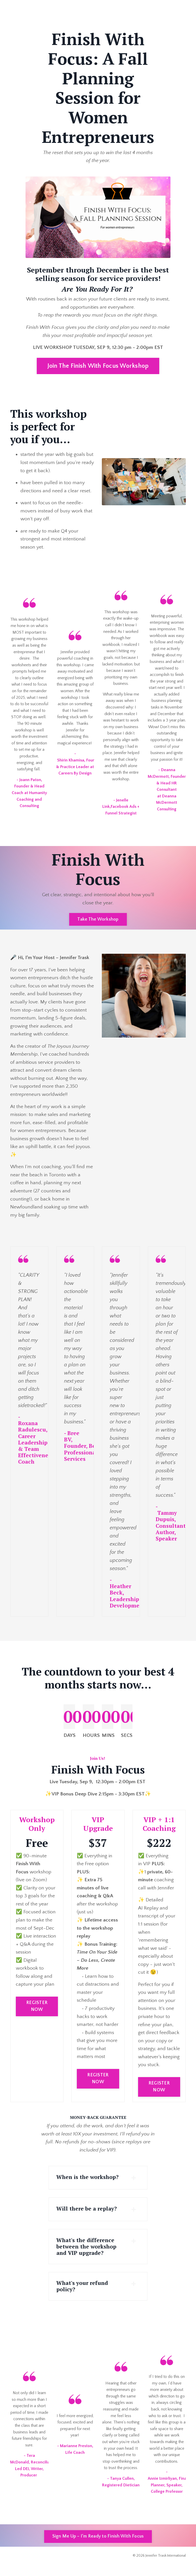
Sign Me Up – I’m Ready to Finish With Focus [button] (98, 2548)
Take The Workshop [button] (97, 921)
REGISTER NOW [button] (36, 2015)
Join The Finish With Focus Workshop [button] (98, 366)
